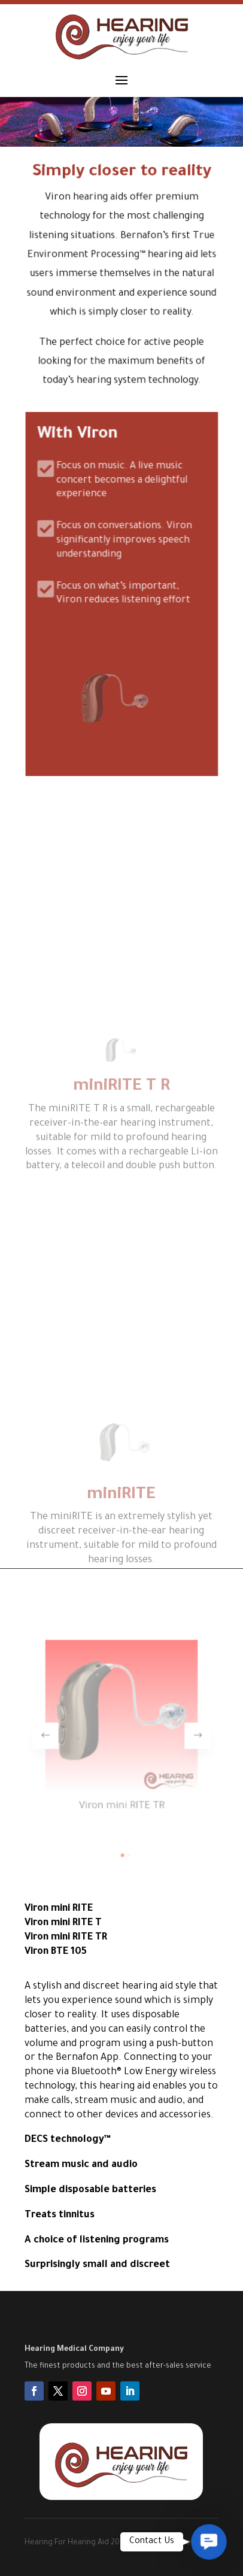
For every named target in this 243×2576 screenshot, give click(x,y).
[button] (181, 1735)
